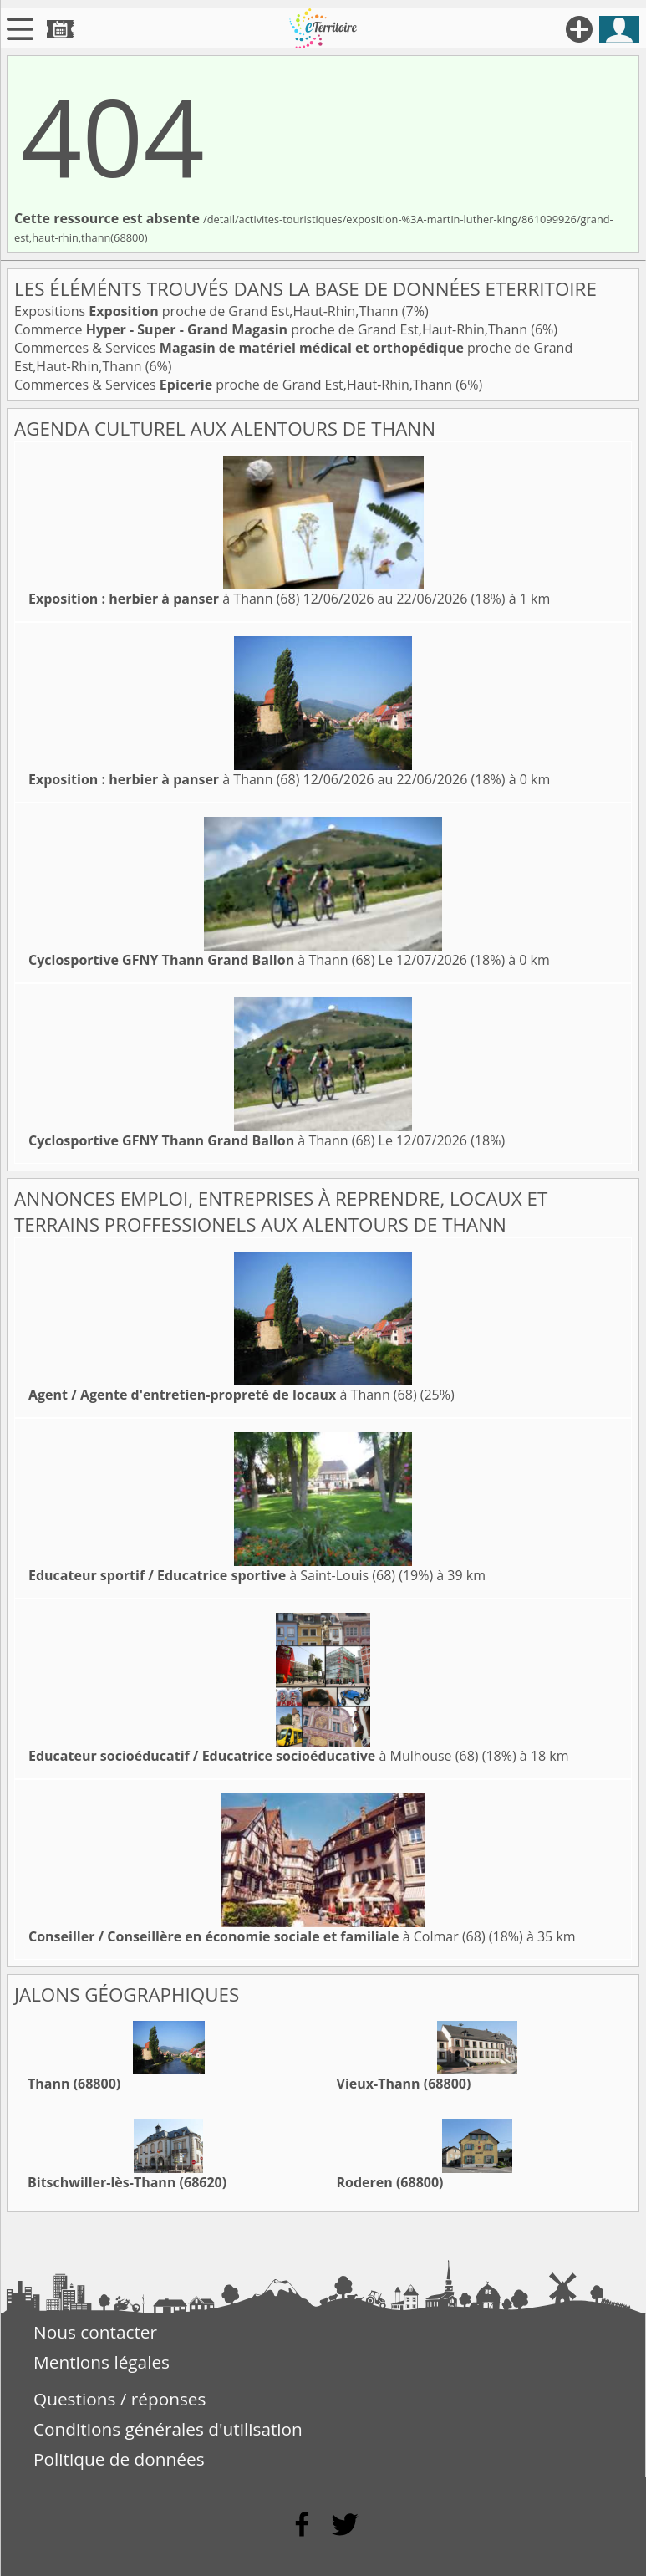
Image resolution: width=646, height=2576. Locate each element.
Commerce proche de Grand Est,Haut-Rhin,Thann (272, 329)
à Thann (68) (163, 598)
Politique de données (119, 2459)
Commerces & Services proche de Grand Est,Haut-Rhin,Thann (234, 384)
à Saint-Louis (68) (211, 1575)
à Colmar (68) (257, 1936)
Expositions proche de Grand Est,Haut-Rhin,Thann (208, 311)
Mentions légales (101, 2362)
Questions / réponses (119, 2398)
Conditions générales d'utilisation (168, 2429)
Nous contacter (95, 2332)
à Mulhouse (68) (253, 1756)
